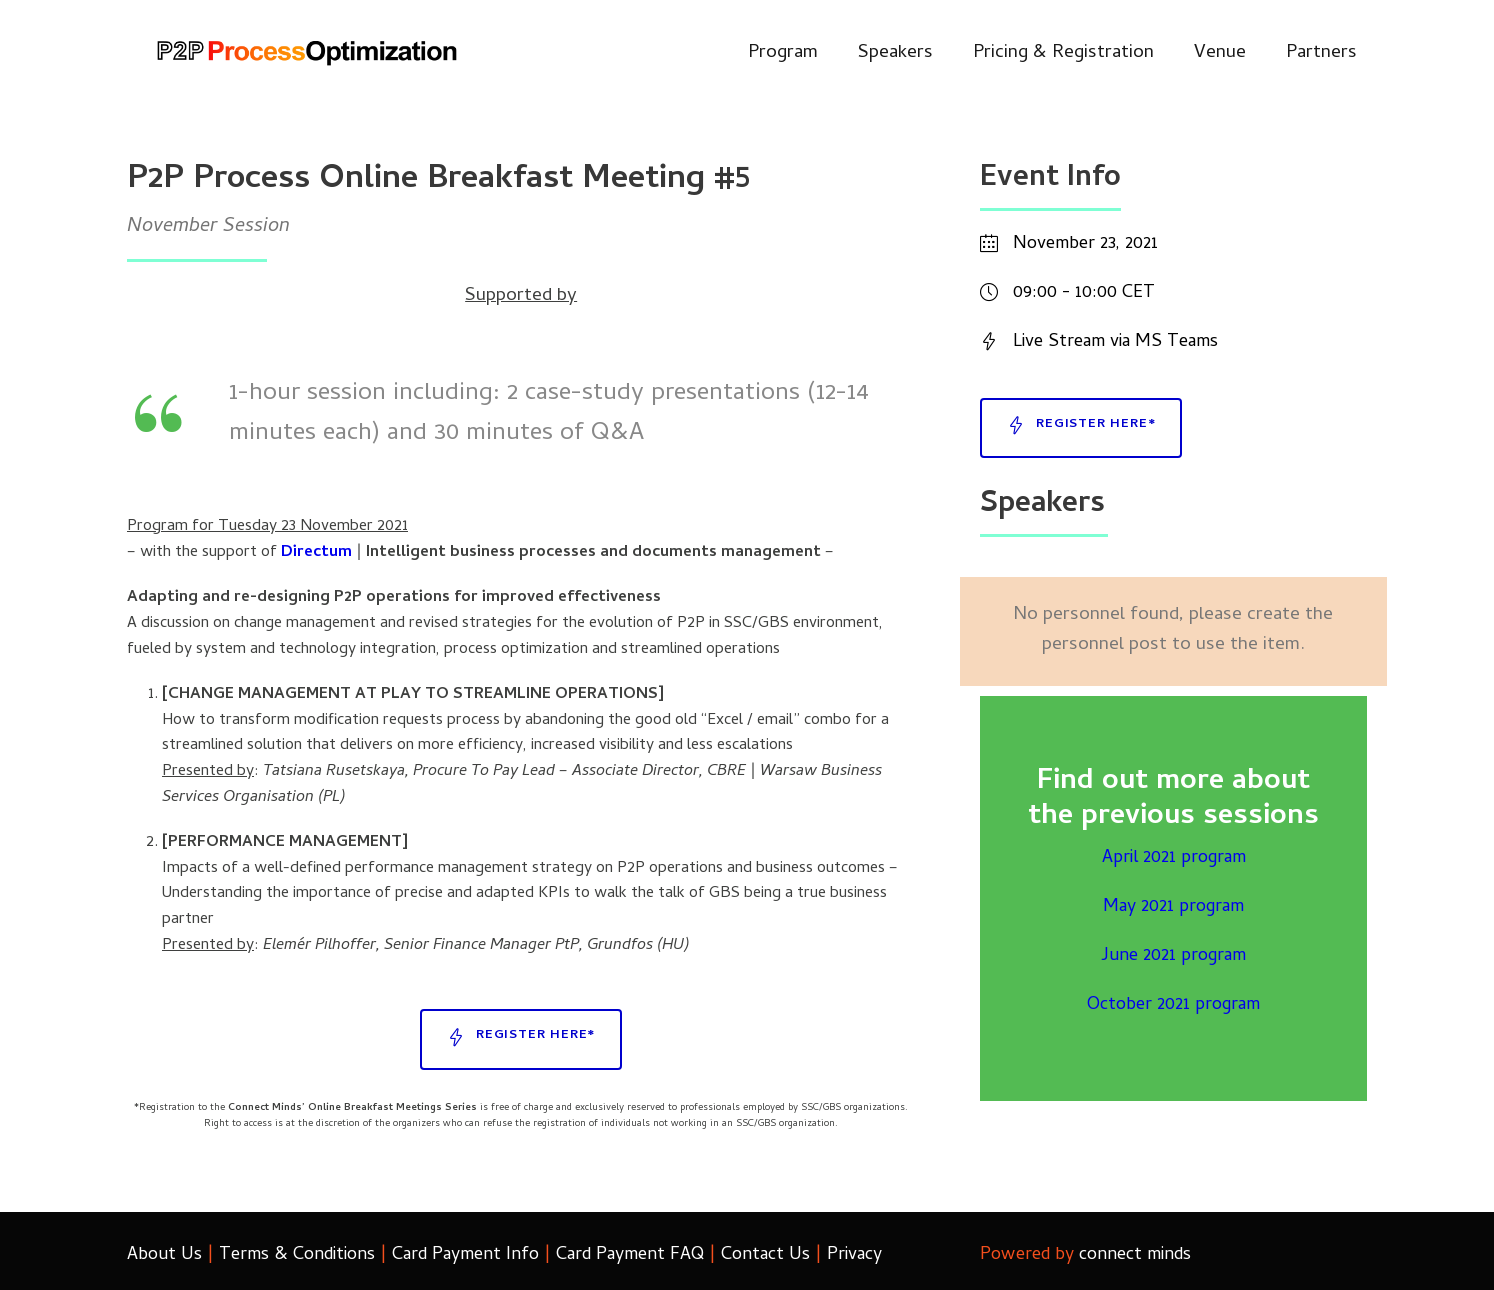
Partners (1321, 53)
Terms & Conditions (297, 1255)
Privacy (854, 1255)
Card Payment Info (465, 1255)
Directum (316, 553)
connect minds (1135, 1255)
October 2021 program (1173, 1005)
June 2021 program (1173, 956)
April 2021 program (1174, 858)
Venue (1220, 53)
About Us (164, 1255)
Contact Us (765, 1255)
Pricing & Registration (1063, 53)
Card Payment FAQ (630, 1255)
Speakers (895, 53)
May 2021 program (1173, 907)
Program (783, 53)
